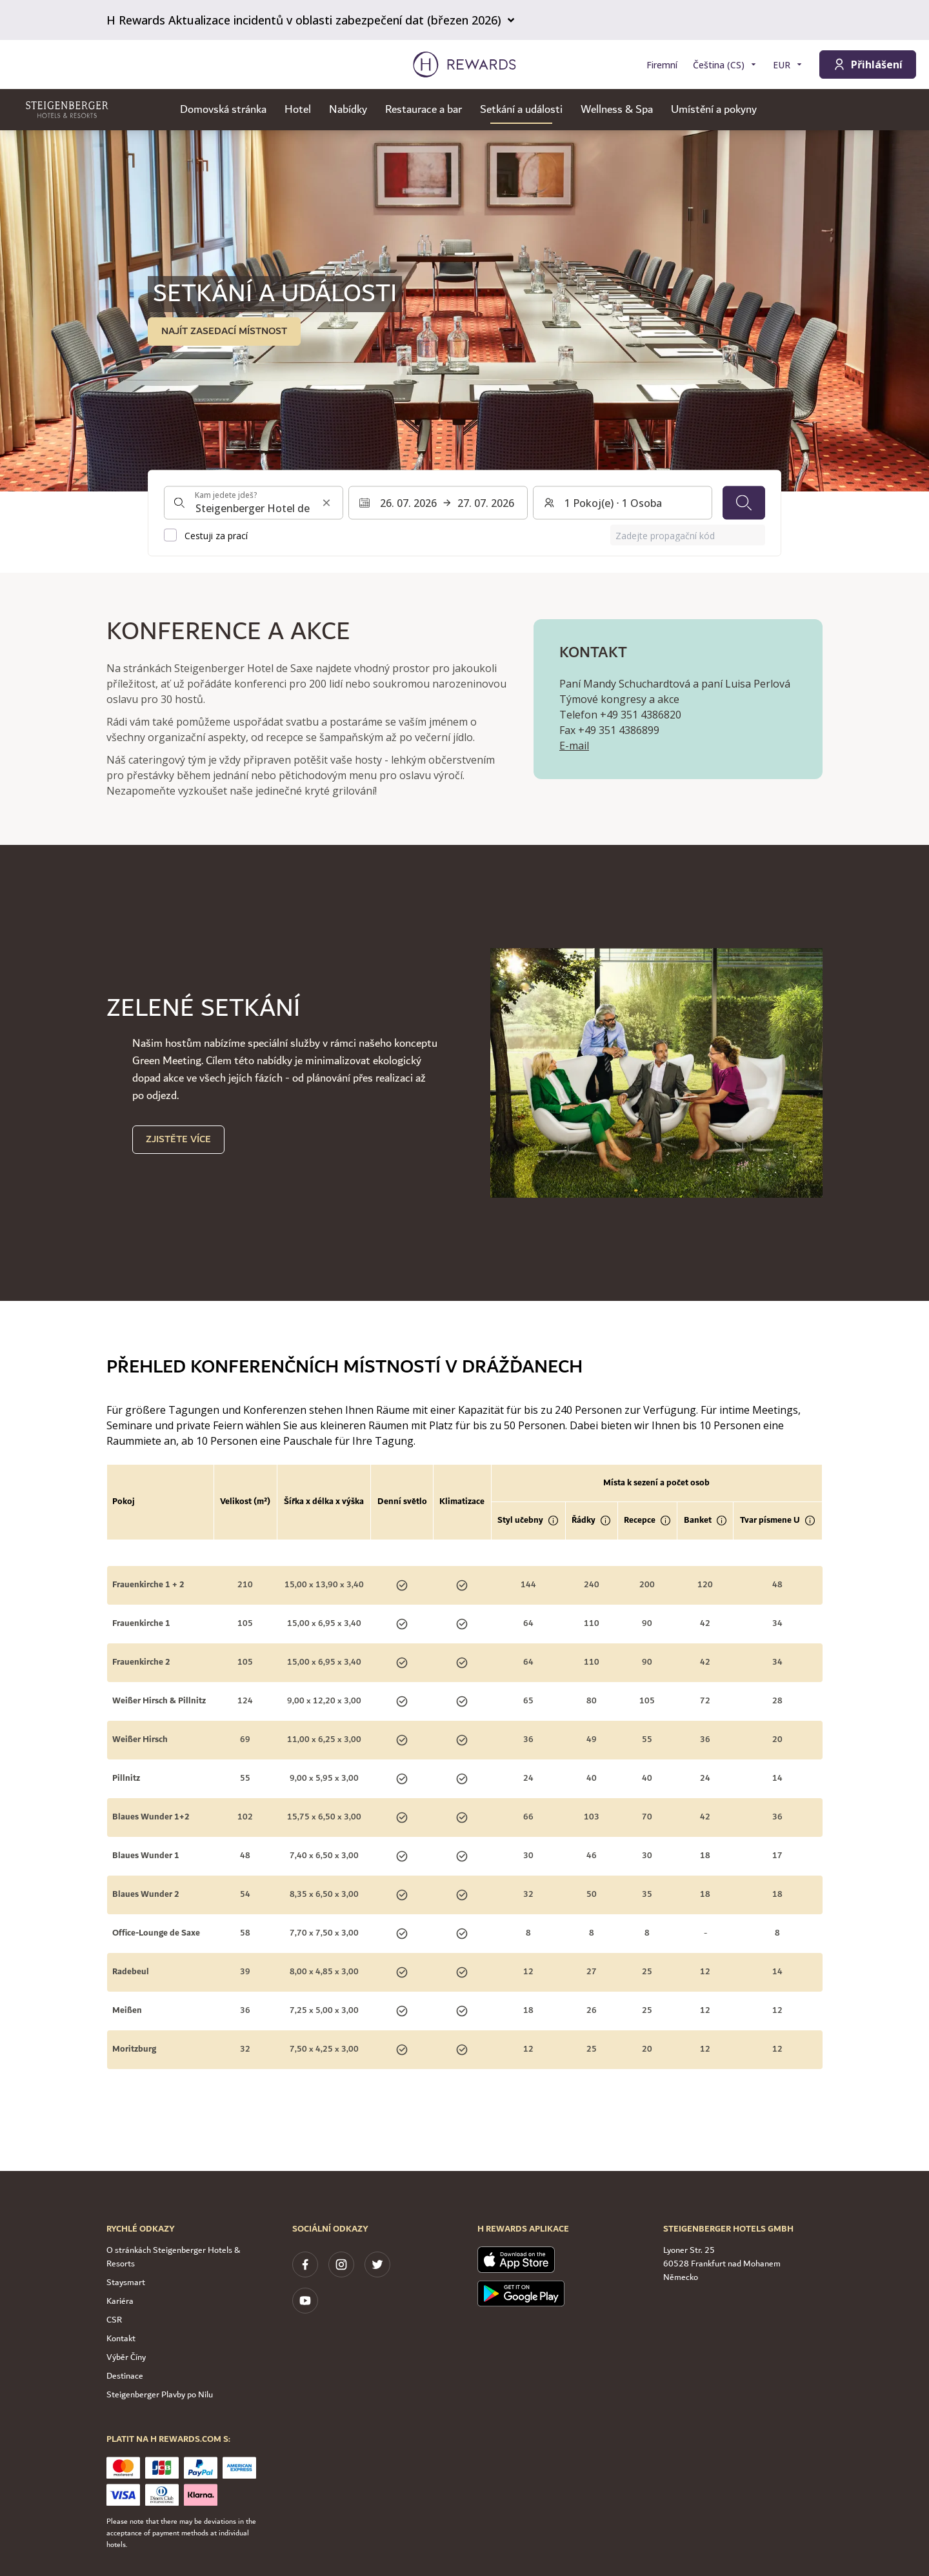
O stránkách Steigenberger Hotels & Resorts (173, 2257)
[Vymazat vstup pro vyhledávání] (326, 503)
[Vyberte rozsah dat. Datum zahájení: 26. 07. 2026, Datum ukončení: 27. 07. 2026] (438, 503)
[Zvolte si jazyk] (725, 65)
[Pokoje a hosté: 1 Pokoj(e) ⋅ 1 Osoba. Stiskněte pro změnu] (622, 503)
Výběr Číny (126, 2357)
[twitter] (377, 2264)
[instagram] (341, 2264)
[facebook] (305, 2264)
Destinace (124, 2376)
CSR (114, 2320)
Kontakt (120, 2338)
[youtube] (305, 2300)
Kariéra (120, 2301)
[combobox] (253, 503)
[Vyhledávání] (744, 503)
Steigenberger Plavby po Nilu (159, 2395)
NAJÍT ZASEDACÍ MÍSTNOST (224, 331)
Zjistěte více (178, 1139)
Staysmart (125, 2282)
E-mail (574, 745)
